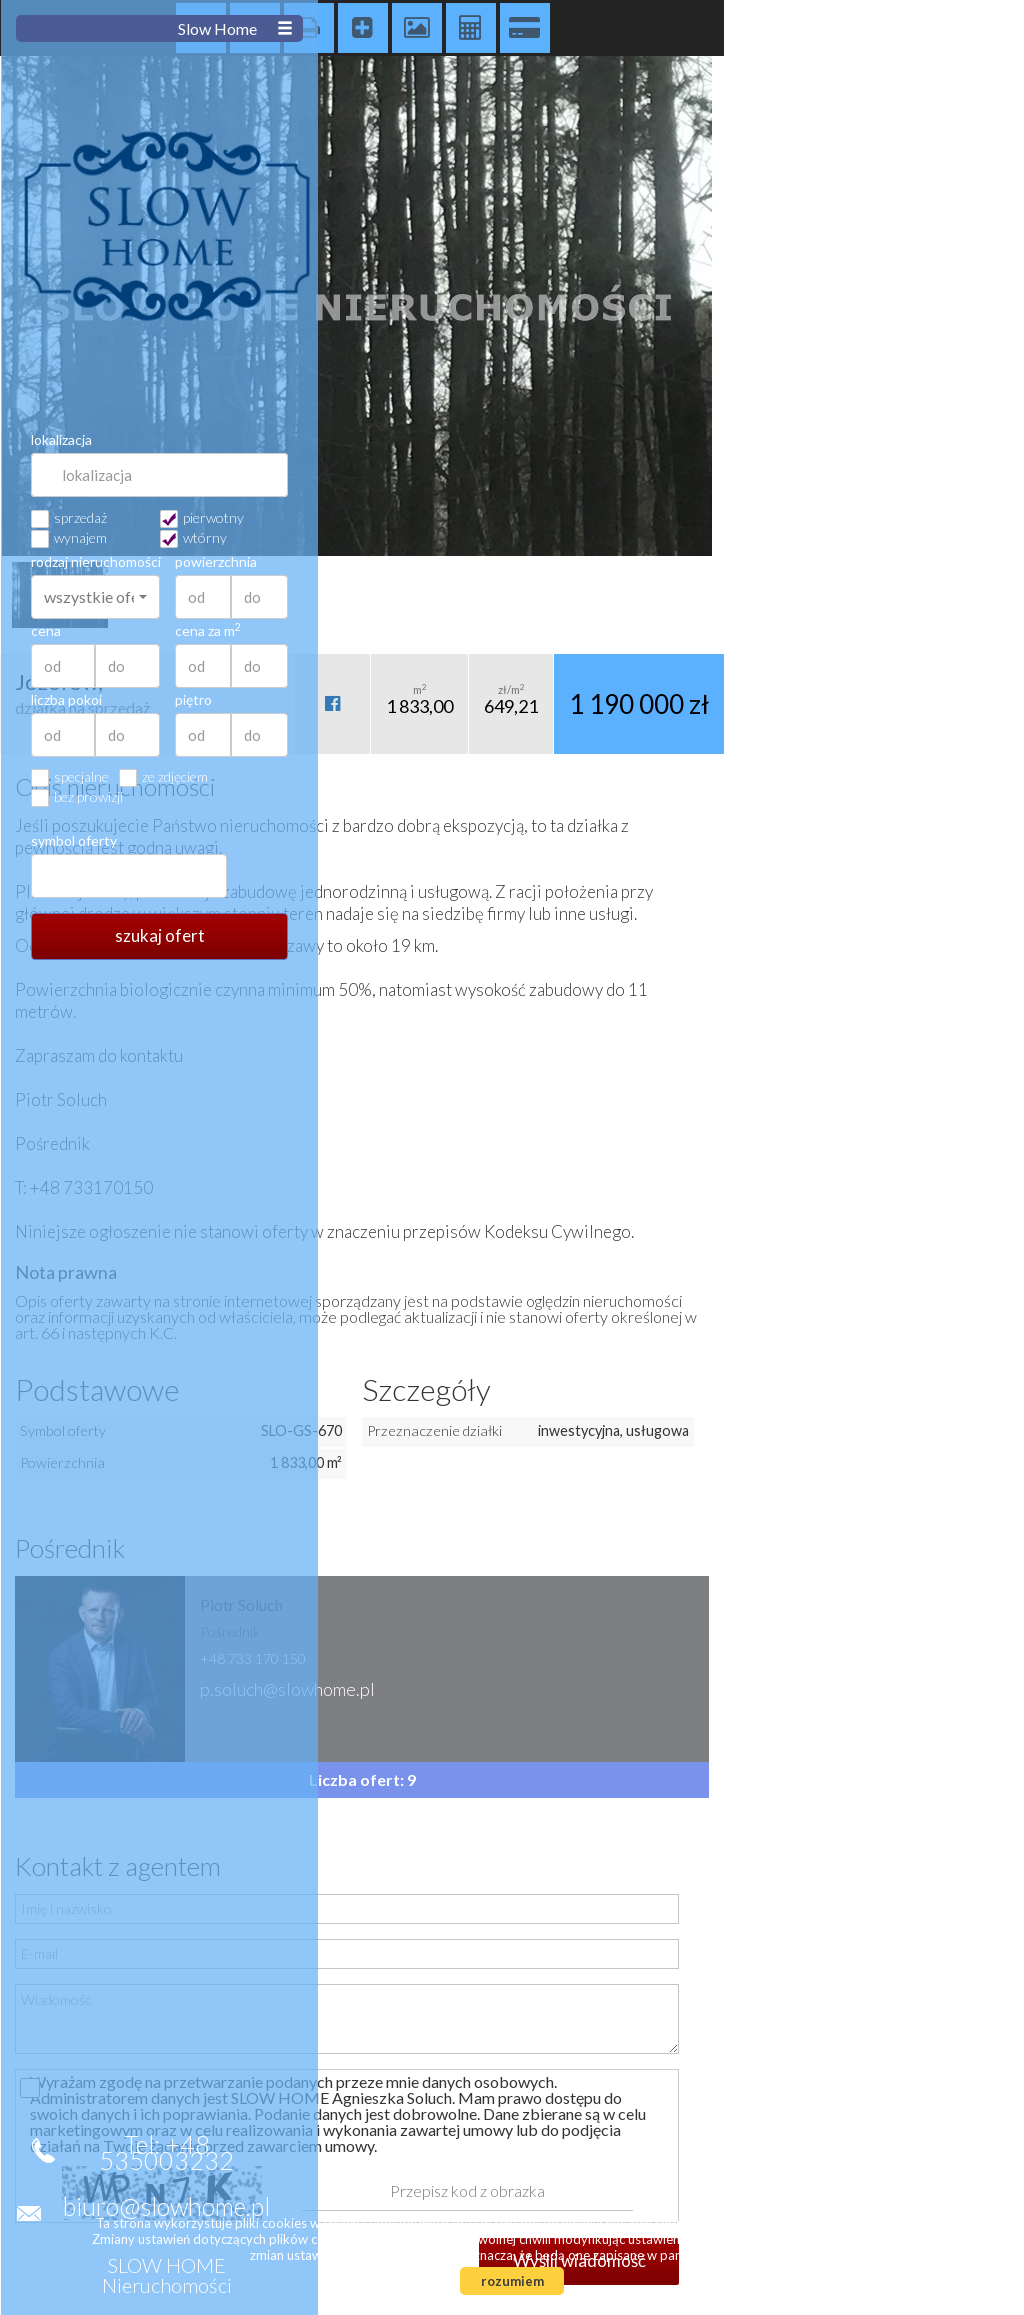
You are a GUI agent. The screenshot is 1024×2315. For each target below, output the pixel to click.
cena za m (931, 631)
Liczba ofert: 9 (362, 1779)
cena (769, 631)
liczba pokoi (789, 700)
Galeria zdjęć (417, 28)
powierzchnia (939, 562)
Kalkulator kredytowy (525, 28)
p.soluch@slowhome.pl (287, 1689)
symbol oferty (797, 841)
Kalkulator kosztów (471, 28)
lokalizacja (784, 440)
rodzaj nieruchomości (818, 562)
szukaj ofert (883, 935)
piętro (916, 700)
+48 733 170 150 (253, 1658)
